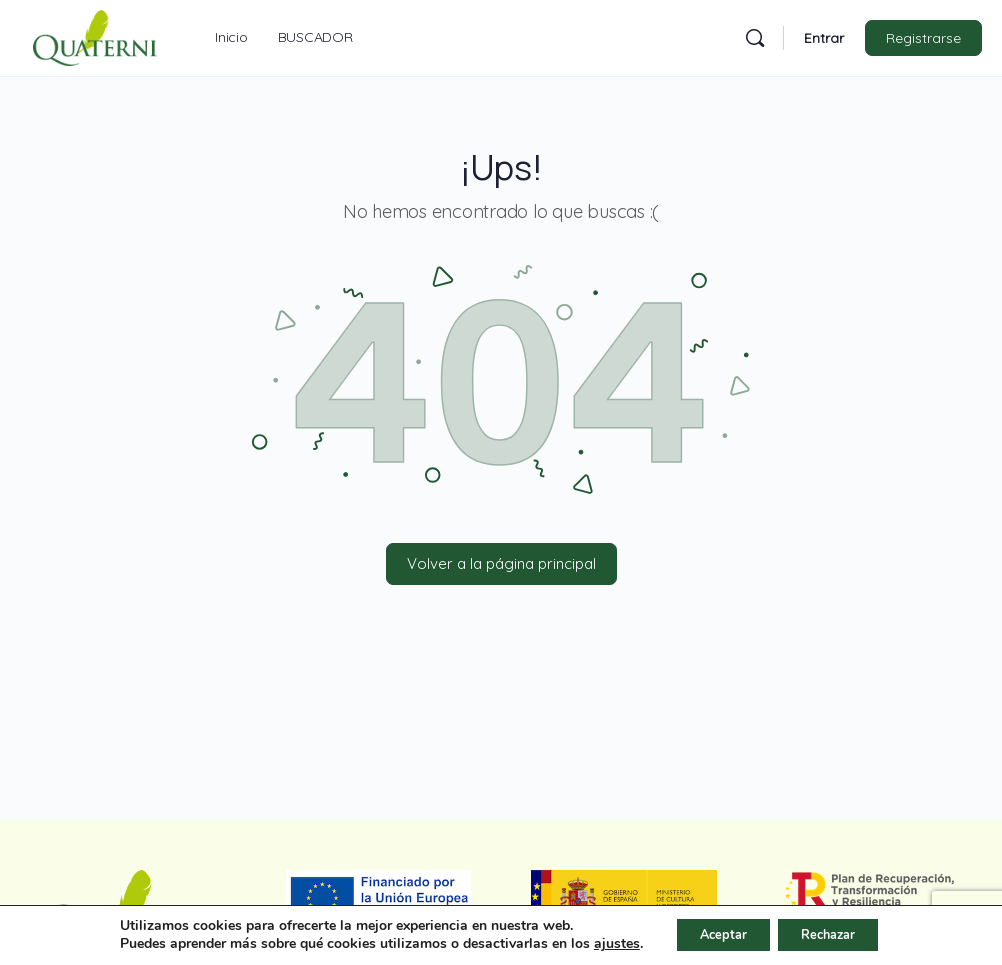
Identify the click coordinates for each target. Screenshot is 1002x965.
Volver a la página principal (501, 563)
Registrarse (923, 38)
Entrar (824, 38)
